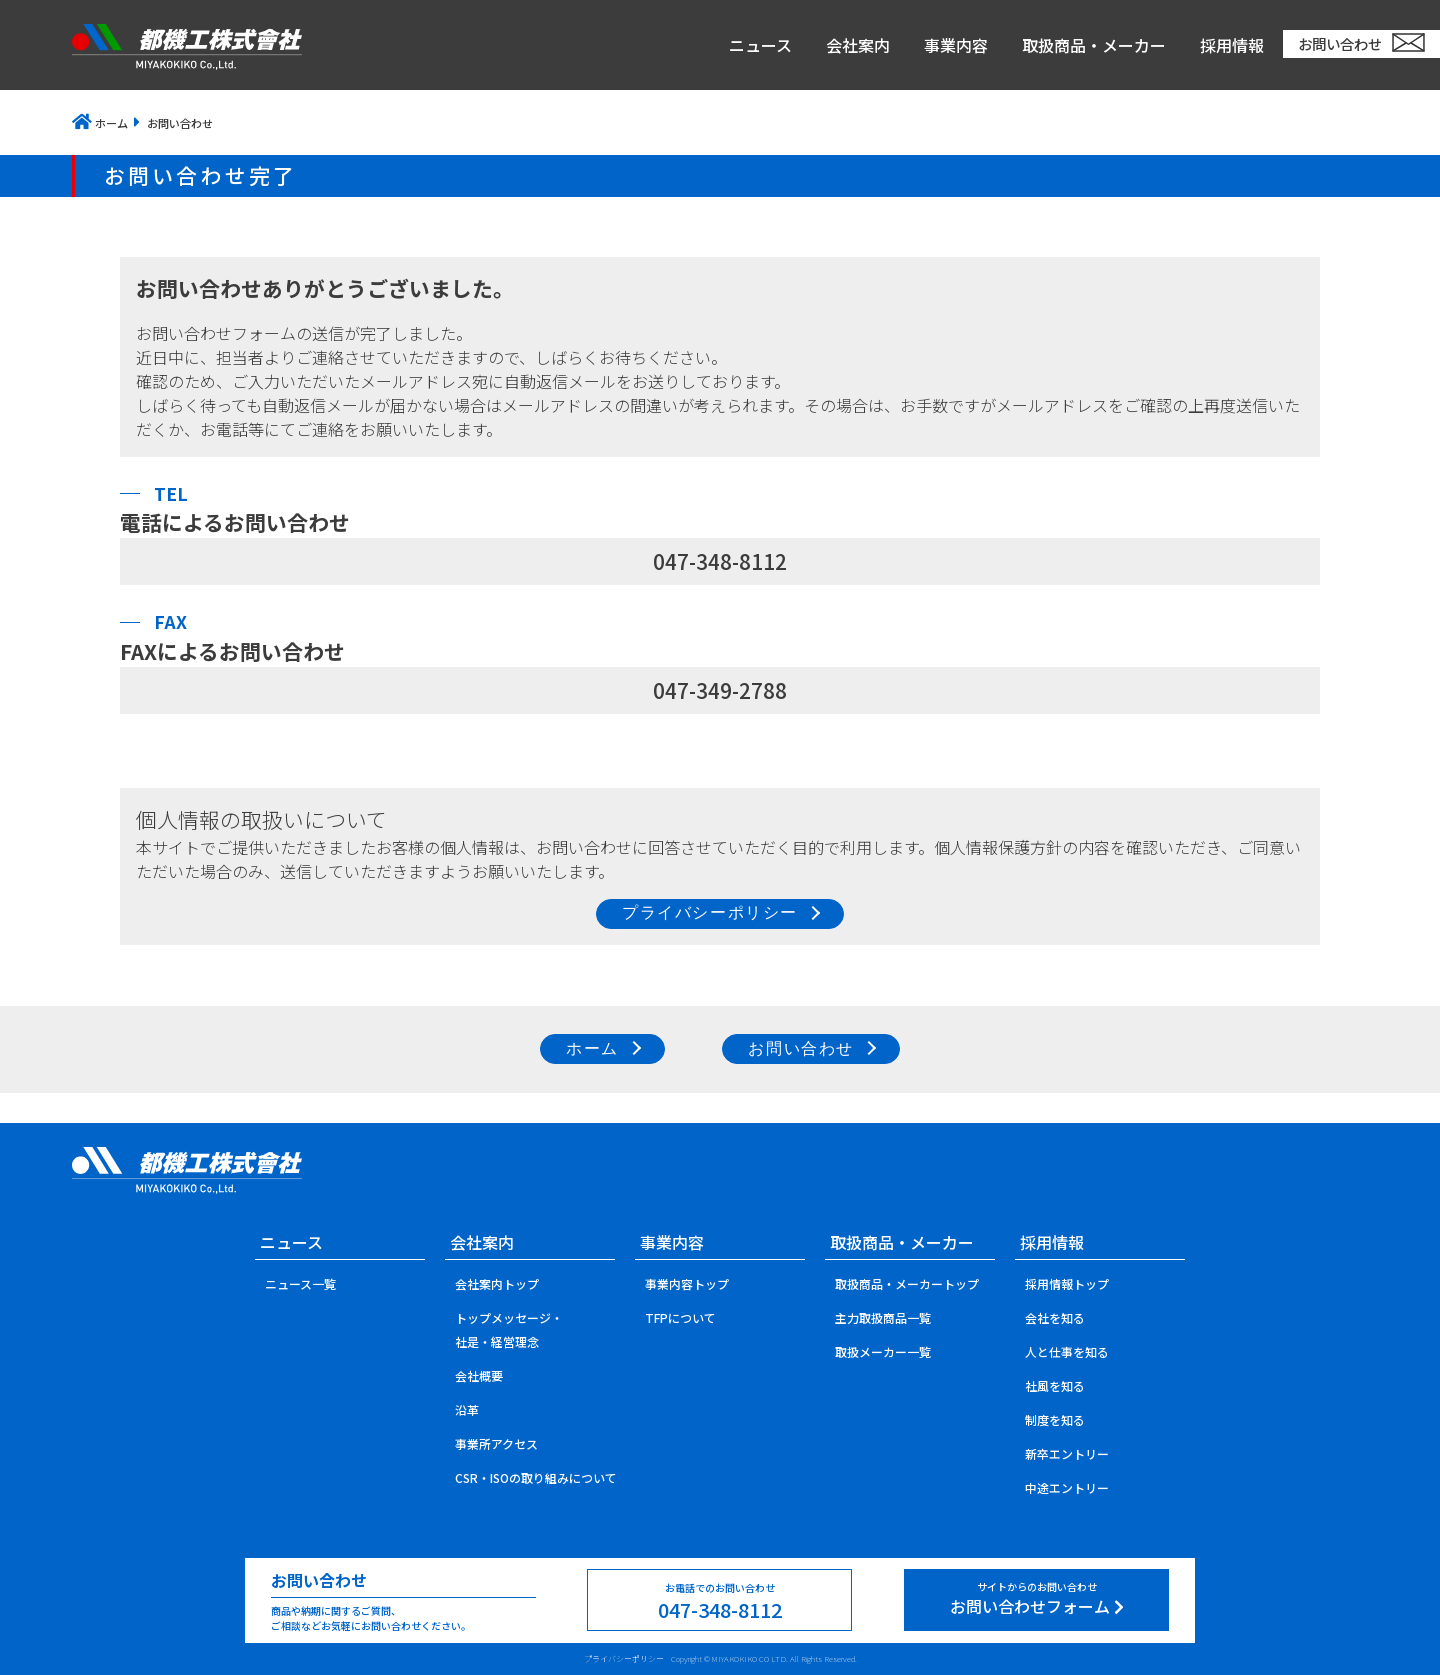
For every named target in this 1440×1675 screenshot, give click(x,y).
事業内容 (956, 45)
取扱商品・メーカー (1094, 45)
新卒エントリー (1067, 1453)
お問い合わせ (1340, 43)
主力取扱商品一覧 (883, 1317)
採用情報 (1232, 45)
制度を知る (1055, 1419)
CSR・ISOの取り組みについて (536, 1477)
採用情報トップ (1067, 1283)
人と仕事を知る (1067, 1351)
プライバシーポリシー (624, 1658)
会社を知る (1055, 1317)
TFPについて (680, 1317)
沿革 (467, 1409)
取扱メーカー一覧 (883, 1351)
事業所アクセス (496, 1443)
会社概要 (479, 1375)
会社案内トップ (497, 1283)
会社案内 (858, 45)
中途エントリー (1067, 1487)
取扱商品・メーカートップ (907, 1283)
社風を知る (1055, 1385)
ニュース (760, 45)
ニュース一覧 (300, 1283)
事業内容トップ (687, 1283)
